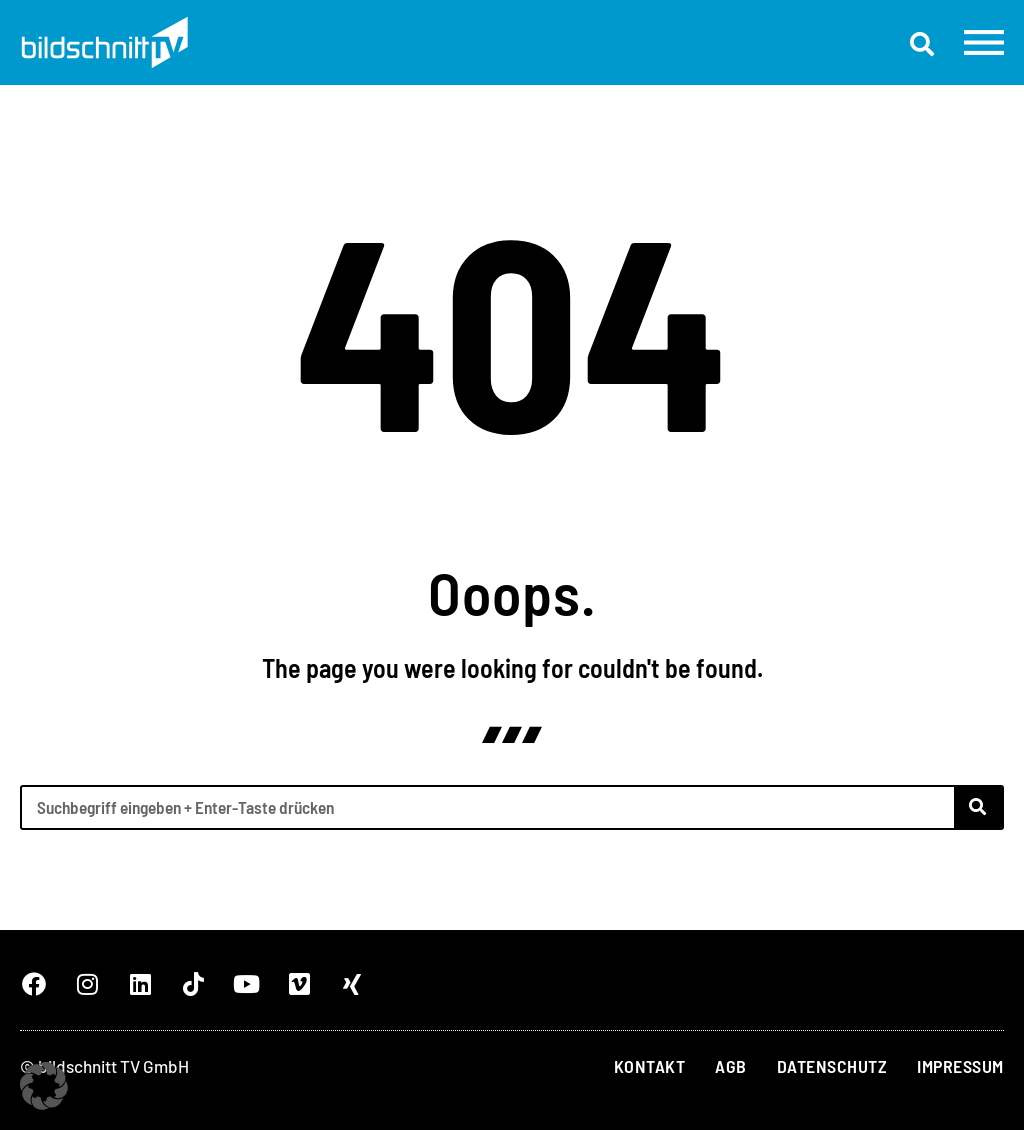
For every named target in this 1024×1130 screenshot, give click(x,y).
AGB (731, 1066)
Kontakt (650, 1066)
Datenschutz (832, 1066)
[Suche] (978, 807)
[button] (922, 44)
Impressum (960, 1066)
